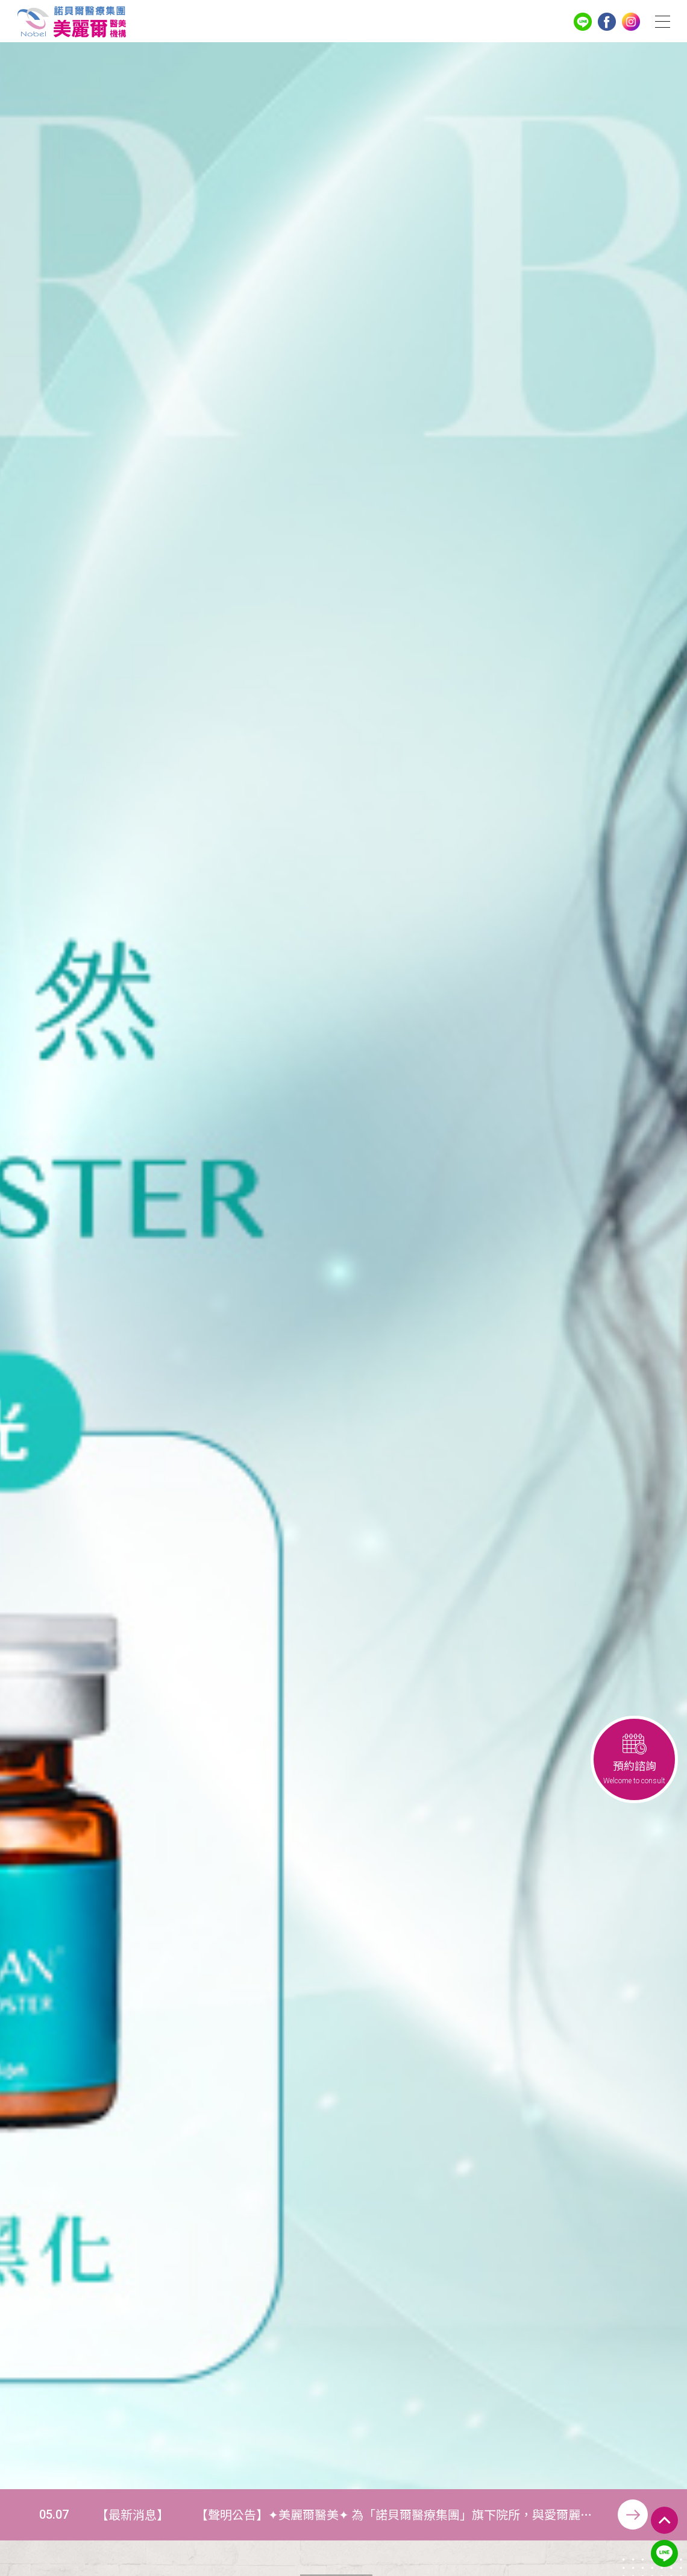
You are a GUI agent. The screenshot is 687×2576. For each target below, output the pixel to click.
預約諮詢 (634, 1759)
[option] (343, 1265)
